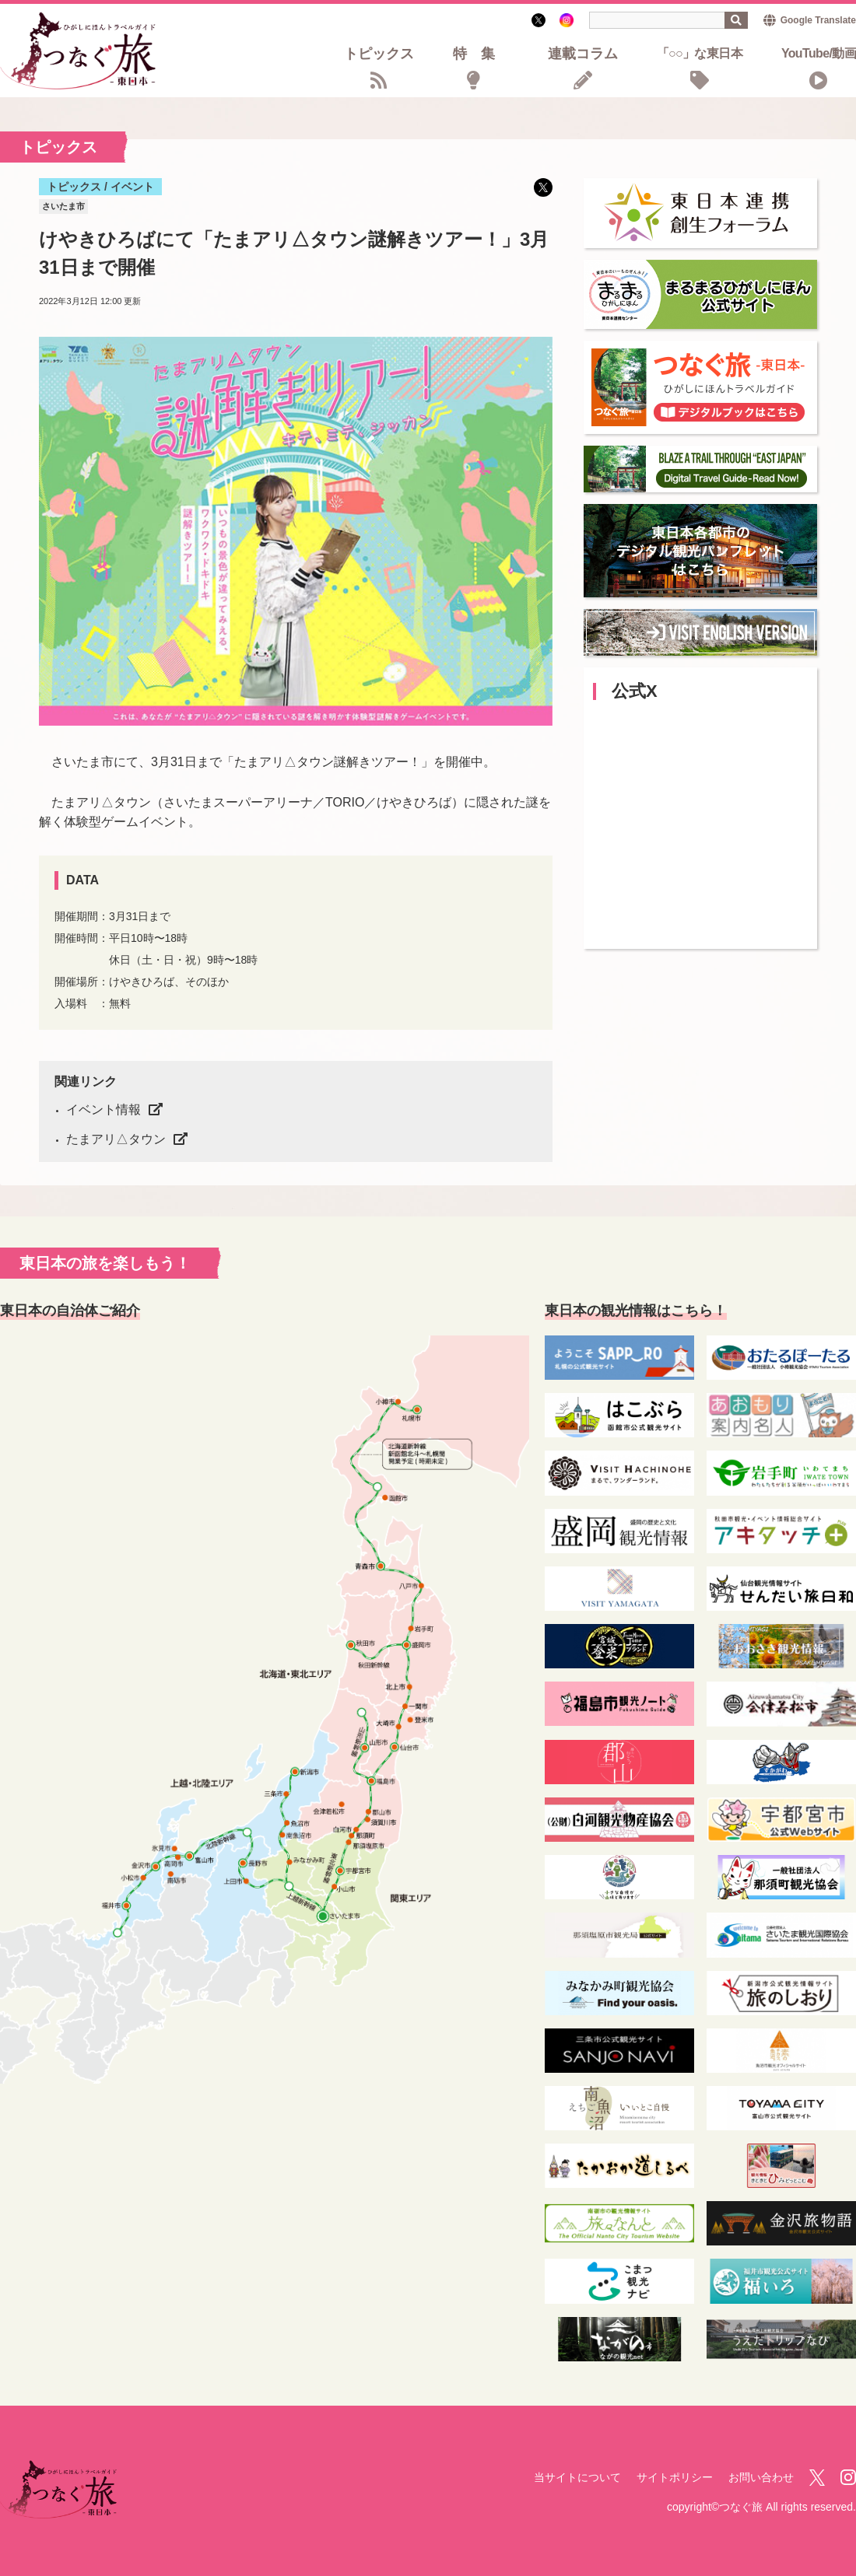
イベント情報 (103, 1109)
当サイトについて (577, 2477)
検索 (736, 20)
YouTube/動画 (818, 54)
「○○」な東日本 (699, 54)
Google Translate (818, 20)
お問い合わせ (761, 2477)
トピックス (379, 54)
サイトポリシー (675, 2477)
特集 (481, 54)
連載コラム (583, 54)
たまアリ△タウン (116, 1139)
